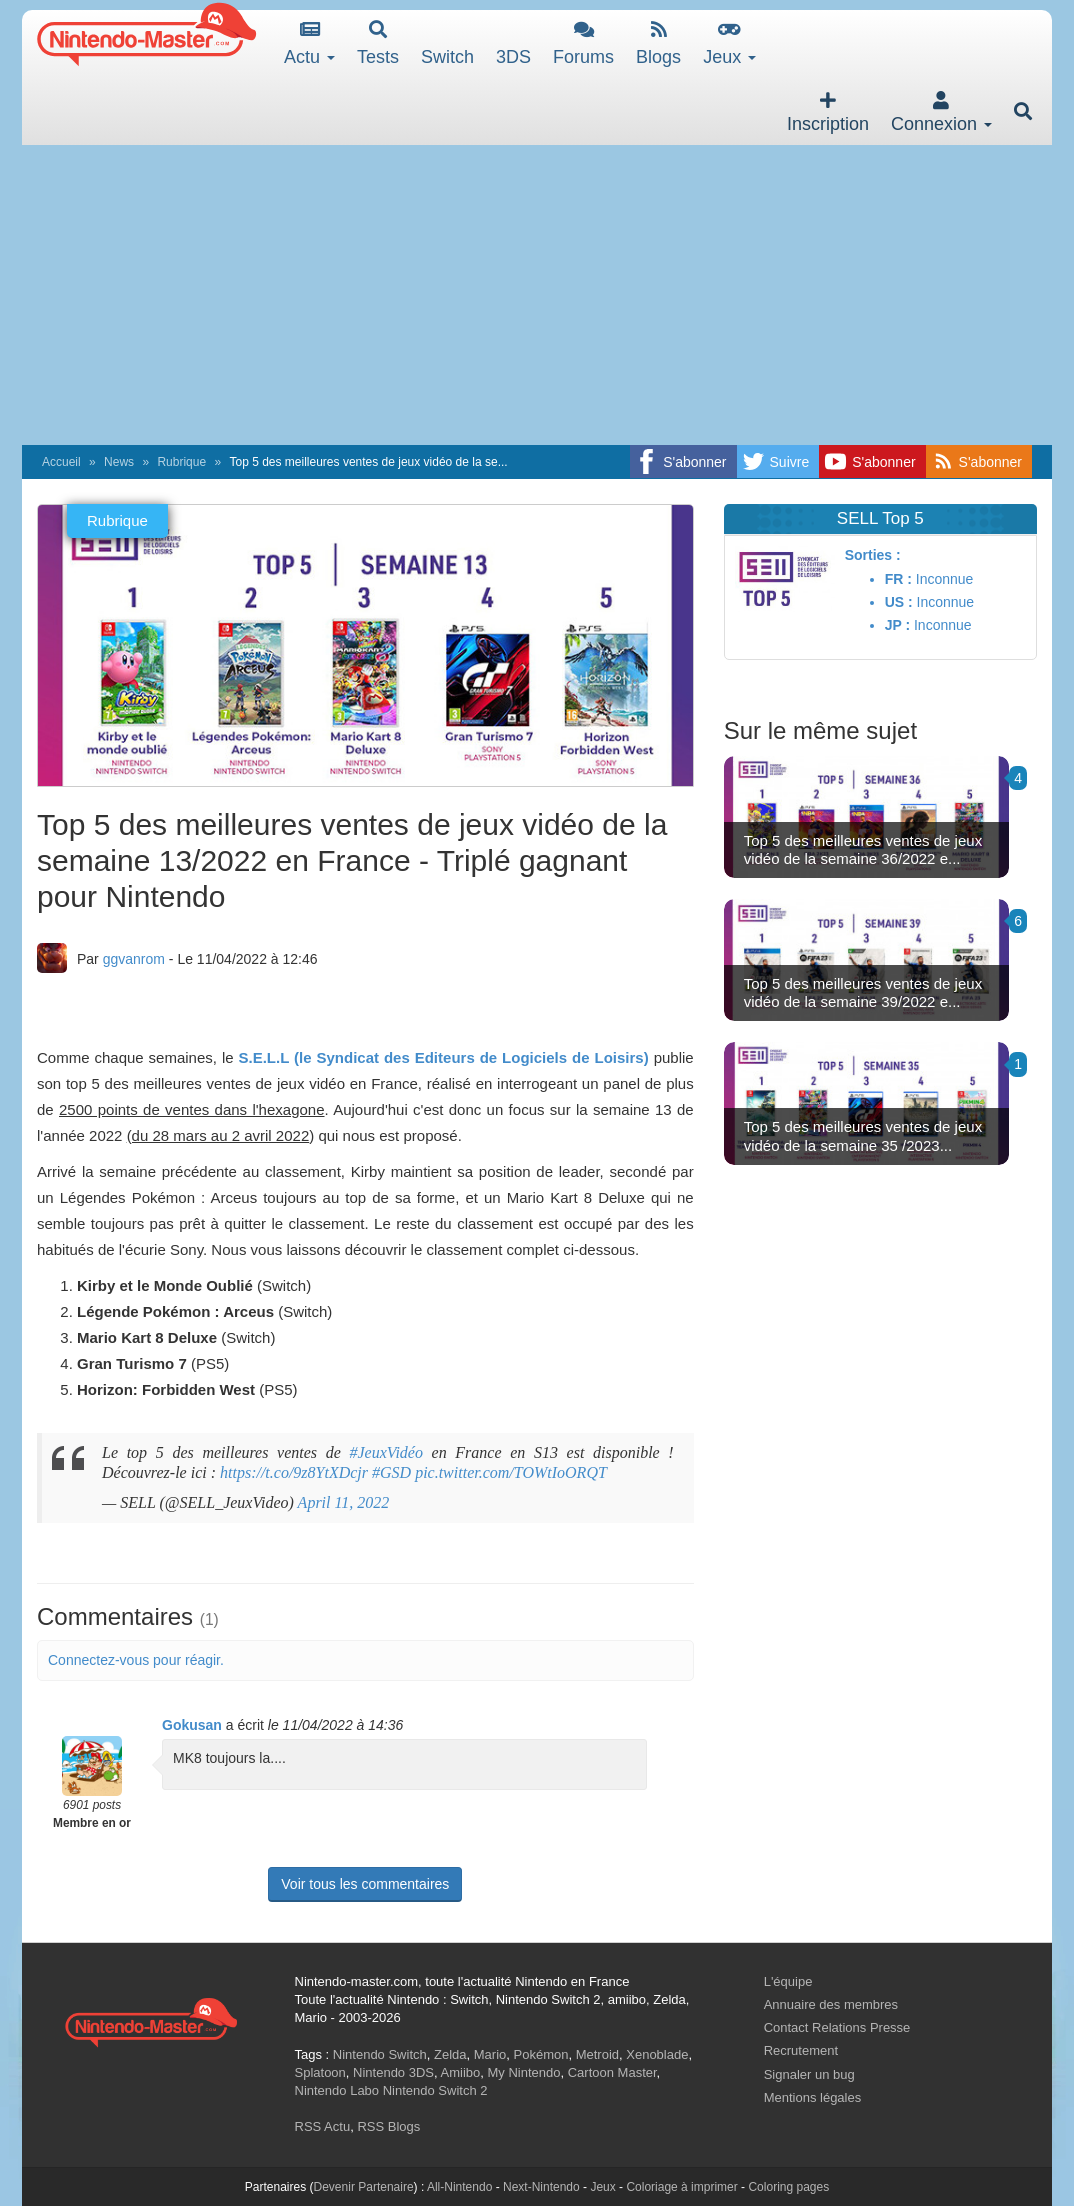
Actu (309, 43)
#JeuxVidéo (385, 1452)
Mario (490, 2054)
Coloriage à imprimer (681, 2187)
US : (899, 602)
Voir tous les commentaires (365, 1884)
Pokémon (541, 2054)
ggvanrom (134, 959)
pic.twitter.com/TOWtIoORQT (511, 1472)
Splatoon (320, 2072)
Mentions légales (813, 2097)
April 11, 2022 (344, 1502)
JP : (897, 625)
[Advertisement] (537, 295)
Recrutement (801, 2050)
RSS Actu (323, 2126)
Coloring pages (788, 2187)
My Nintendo (524, 2072)
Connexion (941, 112)
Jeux (729, 43)
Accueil (61, 462)
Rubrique (181, 462)
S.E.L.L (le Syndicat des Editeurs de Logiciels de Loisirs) (444, 1057)
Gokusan (192, 1725)
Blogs (658, 43)
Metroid (597, 2054)
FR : (898, 579)
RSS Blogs (388, 2126)
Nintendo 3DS (393, 2072)
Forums (583, 43)
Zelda (450, 2054)
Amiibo (461, 2072)
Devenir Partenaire (364, 2187)
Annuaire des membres (831, 2004)
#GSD (391, 1472)
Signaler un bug (809, 2074)
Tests (378, 43)
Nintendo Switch (380, 2054)
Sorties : (873, 555)
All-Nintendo (459, 2187)
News (119, 462)
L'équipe (788, 1981)
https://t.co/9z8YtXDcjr (294, 1472)
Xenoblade (657, 2054)
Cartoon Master (612, 2072)
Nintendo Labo (337, 2090)
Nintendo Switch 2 (435, 2090)
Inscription (828, 112)
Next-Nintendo (541, 2187)
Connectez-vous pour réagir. (136, 1660)
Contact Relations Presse (837, 2027)
